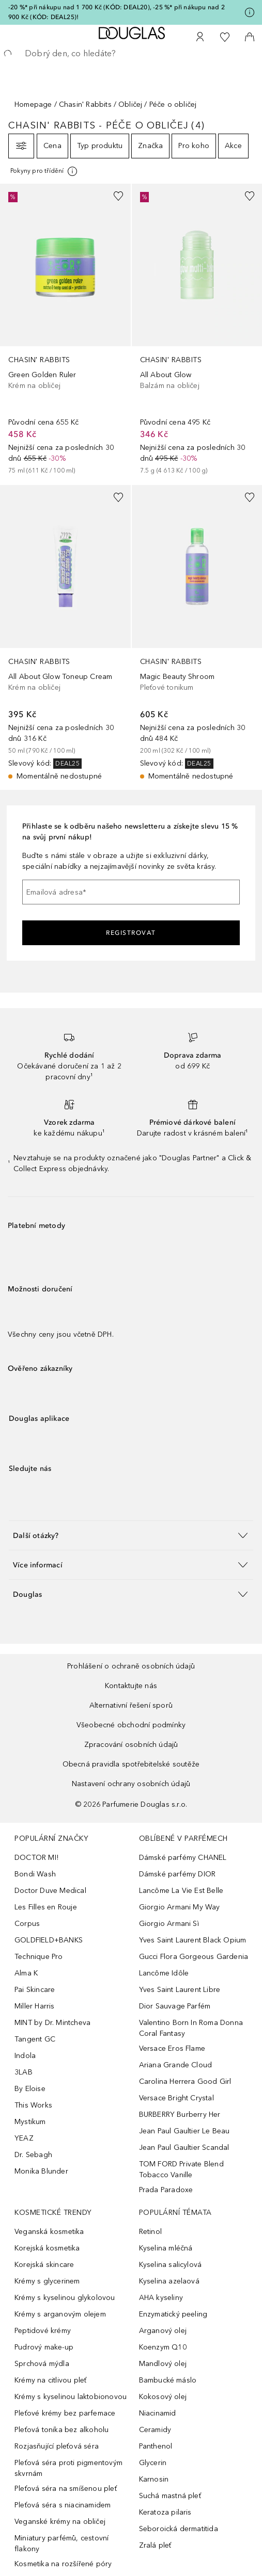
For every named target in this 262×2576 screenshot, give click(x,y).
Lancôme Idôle (164, 1973)
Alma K (26, 1973)
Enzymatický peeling (173, 2314)
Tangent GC (34, 2039)
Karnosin (154, 2479)
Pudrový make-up (43, 2347)
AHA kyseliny (161, 2297)
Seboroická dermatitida (178, 2528)
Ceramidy (155, 2429)
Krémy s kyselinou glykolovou (64, 2297)
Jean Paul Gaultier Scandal (184, 2147)
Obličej (130, 104)
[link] (65, 330)
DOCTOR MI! (36, 1857)
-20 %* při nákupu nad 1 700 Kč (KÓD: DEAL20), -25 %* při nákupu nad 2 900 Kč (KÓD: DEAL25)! (116, 12)
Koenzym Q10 (163, 2347)
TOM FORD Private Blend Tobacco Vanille (181, 2169)
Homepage (33, 104)
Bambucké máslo (168, 2380)
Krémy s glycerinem (47, 2281)
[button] (131, 1535)
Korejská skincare (44, 2264)
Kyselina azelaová (169, 2281)
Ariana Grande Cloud (175, 2065)
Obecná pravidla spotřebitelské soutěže (131, 1764)
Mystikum (30, 2121)
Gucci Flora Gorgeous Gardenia (194, 1956)
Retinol (150, 2231)
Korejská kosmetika (47, 2248)
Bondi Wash (35, 1874)
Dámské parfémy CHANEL (183, 1857)
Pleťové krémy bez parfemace (64, 2413)
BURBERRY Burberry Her (180, 2114)
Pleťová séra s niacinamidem (62, 2505)
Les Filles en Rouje (45, 1907)
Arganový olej (163, 2330)
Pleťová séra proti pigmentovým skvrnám (68, 2468)
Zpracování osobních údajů (131, 1744)
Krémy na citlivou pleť (50, 2380)
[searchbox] (131, 53)
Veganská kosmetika (49, 2231)
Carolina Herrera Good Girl (185, 2081)
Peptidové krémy (42, 2330)
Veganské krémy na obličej (59, 2521)
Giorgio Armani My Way (179, 1907)
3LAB (23, 2072)
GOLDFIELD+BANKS (48, 1940)
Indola (25, 2055)
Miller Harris (34, 2006)
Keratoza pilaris (165, 2512)
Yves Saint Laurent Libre (180, 1989)
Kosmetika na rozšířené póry (63, 2563)
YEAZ (24, 2138)
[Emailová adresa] (131, 892)
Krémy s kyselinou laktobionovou (70, 2396)
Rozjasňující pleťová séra (56, 2446)
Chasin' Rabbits (85, 104)
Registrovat (131, 932)
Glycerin (153, 2462)
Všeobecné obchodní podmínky (131, 1725)
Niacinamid (157, 2413)
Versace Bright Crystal (176, 2098)
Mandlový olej (163, 2363)
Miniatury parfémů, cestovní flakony (61, 2543)
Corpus (27, 1923)
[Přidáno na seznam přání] (118, 196)
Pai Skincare (34, 1989)
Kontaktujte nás (131, 1685)
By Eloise (29, 2088)
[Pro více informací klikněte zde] (249, 12)
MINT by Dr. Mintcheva (52, 2022)
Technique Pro (38, 1956)
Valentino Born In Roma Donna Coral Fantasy (191, 2028)
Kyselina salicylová (170, 2264)
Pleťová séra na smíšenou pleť (65, 2488)
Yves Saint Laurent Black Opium (192, 1940)
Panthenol (156, 2446)
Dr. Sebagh (33, 2154)
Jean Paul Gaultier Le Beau (184, 2131)
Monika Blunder (41, 2171)
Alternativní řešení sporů (131, 1705)
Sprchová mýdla (41, 2363)
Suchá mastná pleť (170, 2495)
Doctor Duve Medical (50, 1890)
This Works (33, 2105)
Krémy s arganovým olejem (60, 2314)
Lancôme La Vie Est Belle (181, 1890)
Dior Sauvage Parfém (175, 2006)
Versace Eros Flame (172, 2048)
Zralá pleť (155, 2545)
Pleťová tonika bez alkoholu (61, 2429)
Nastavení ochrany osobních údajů (131, 1783)
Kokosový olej (163, 2396)
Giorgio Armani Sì (169, 1923)
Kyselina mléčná (166, 2248)
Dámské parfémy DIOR (177, 1874)
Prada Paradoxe (166, 2189)
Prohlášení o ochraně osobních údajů (131, 1666)
